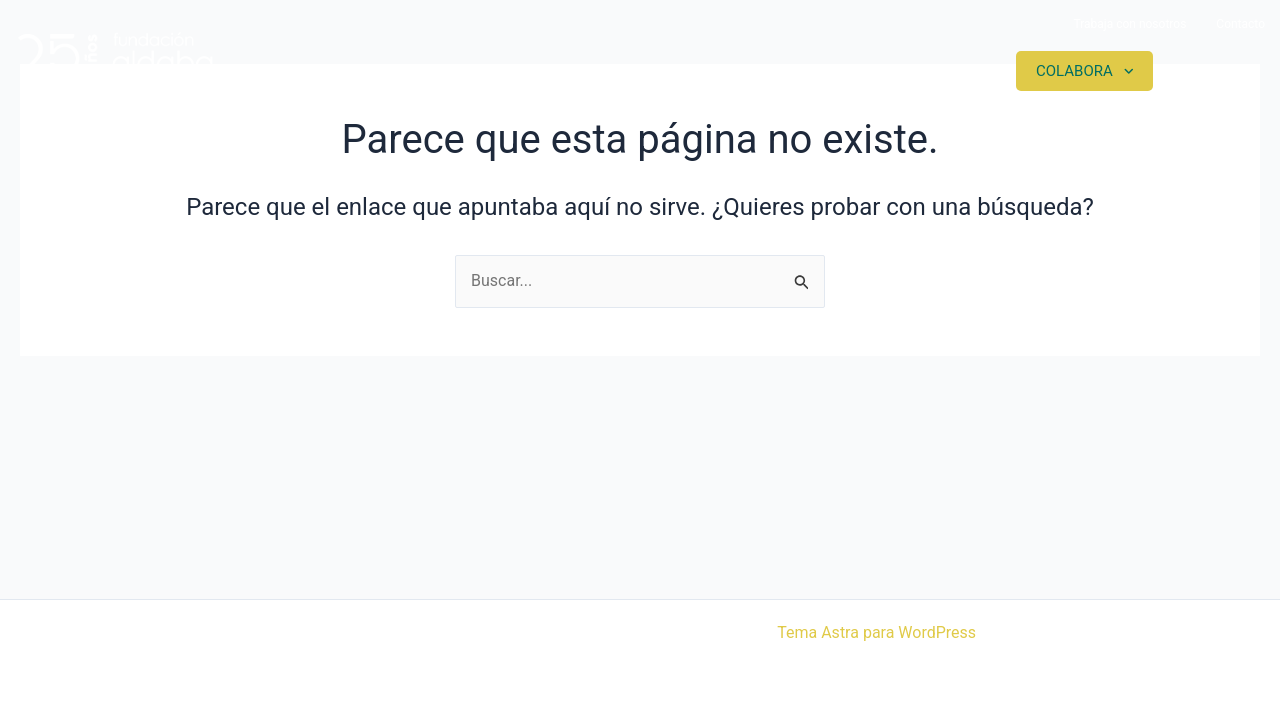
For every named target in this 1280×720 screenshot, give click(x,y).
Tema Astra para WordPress (876, 632)
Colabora (1074, 71)
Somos (643, 71)
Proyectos (775, 71)
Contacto (1240, 24)
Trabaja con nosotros (1129, 24)
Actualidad (926, 71)
